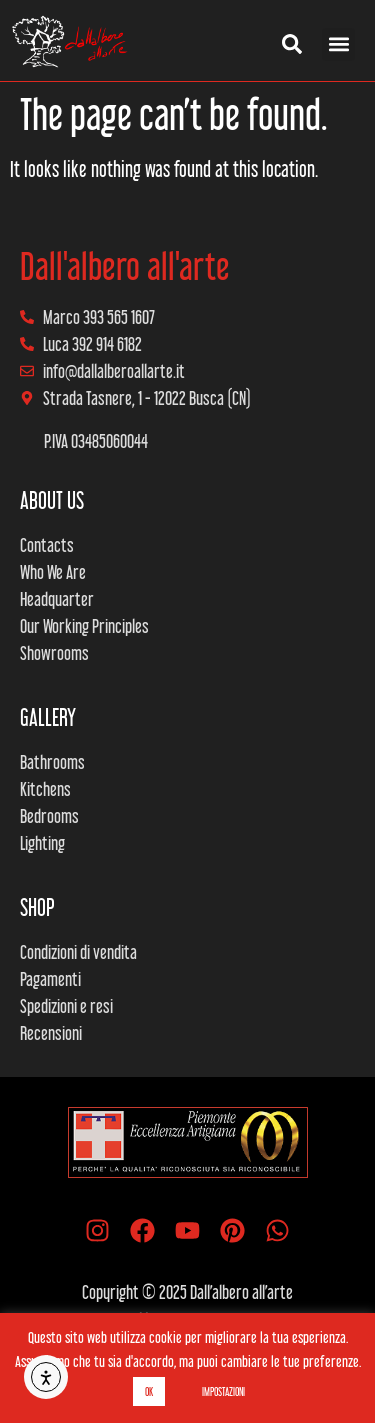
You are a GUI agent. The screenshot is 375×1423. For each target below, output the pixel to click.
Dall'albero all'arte (125, 266)
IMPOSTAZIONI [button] (223, 1391)
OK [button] (149, 1391)
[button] (338, 44)
